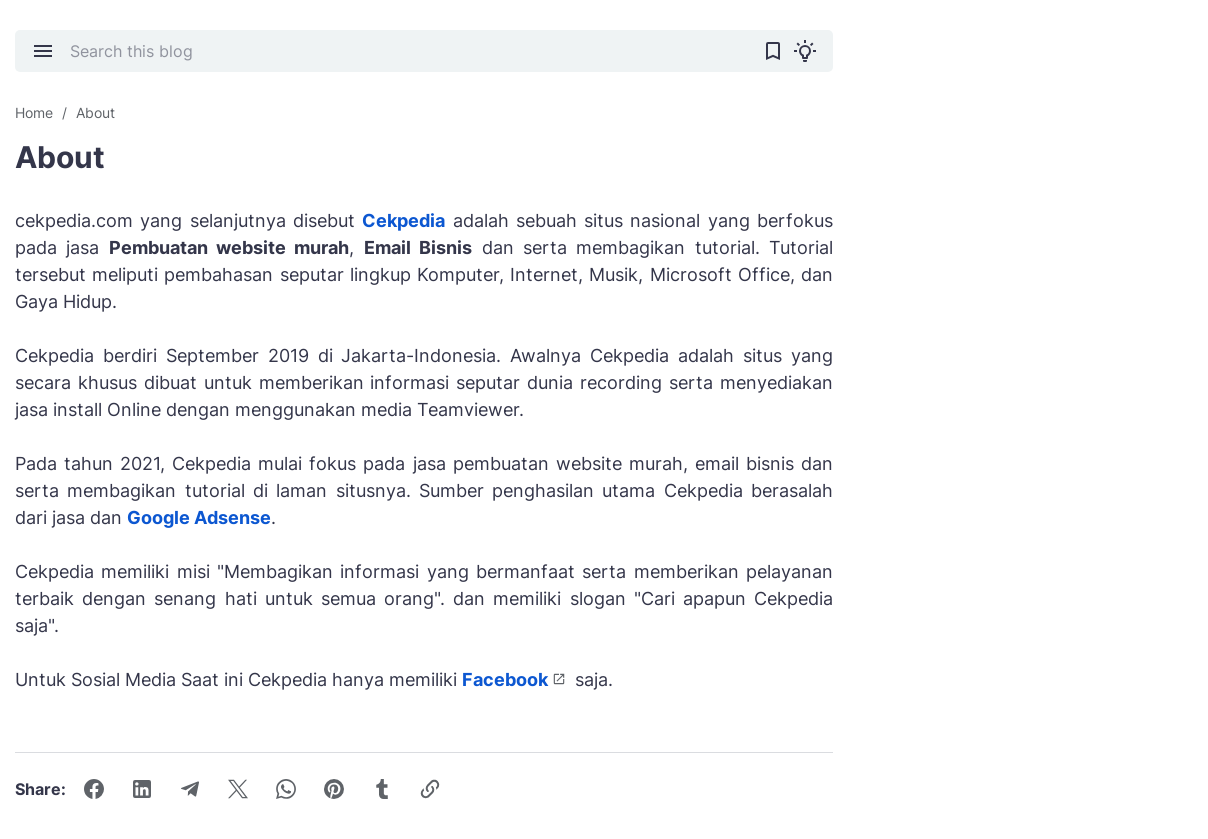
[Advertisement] (1043, 345)
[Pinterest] (334, 789)
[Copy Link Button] (430, 789)
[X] (238, 789)
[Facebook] (94, 789)
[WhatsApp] (286, 789)
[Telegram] (190, 789)
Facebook (505, 679)
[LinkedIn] (142, 789)
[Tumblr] (382, 789)
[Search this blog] (408, 51)
